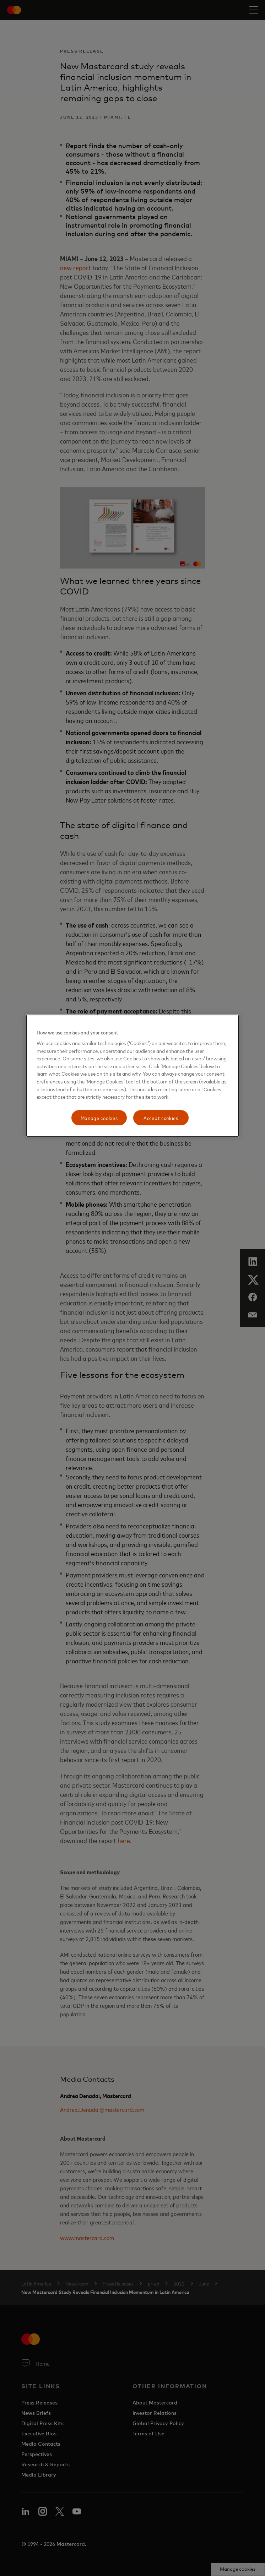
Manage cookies (99, 1117)
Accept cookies (161, 1117)
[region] (132, 1076)
